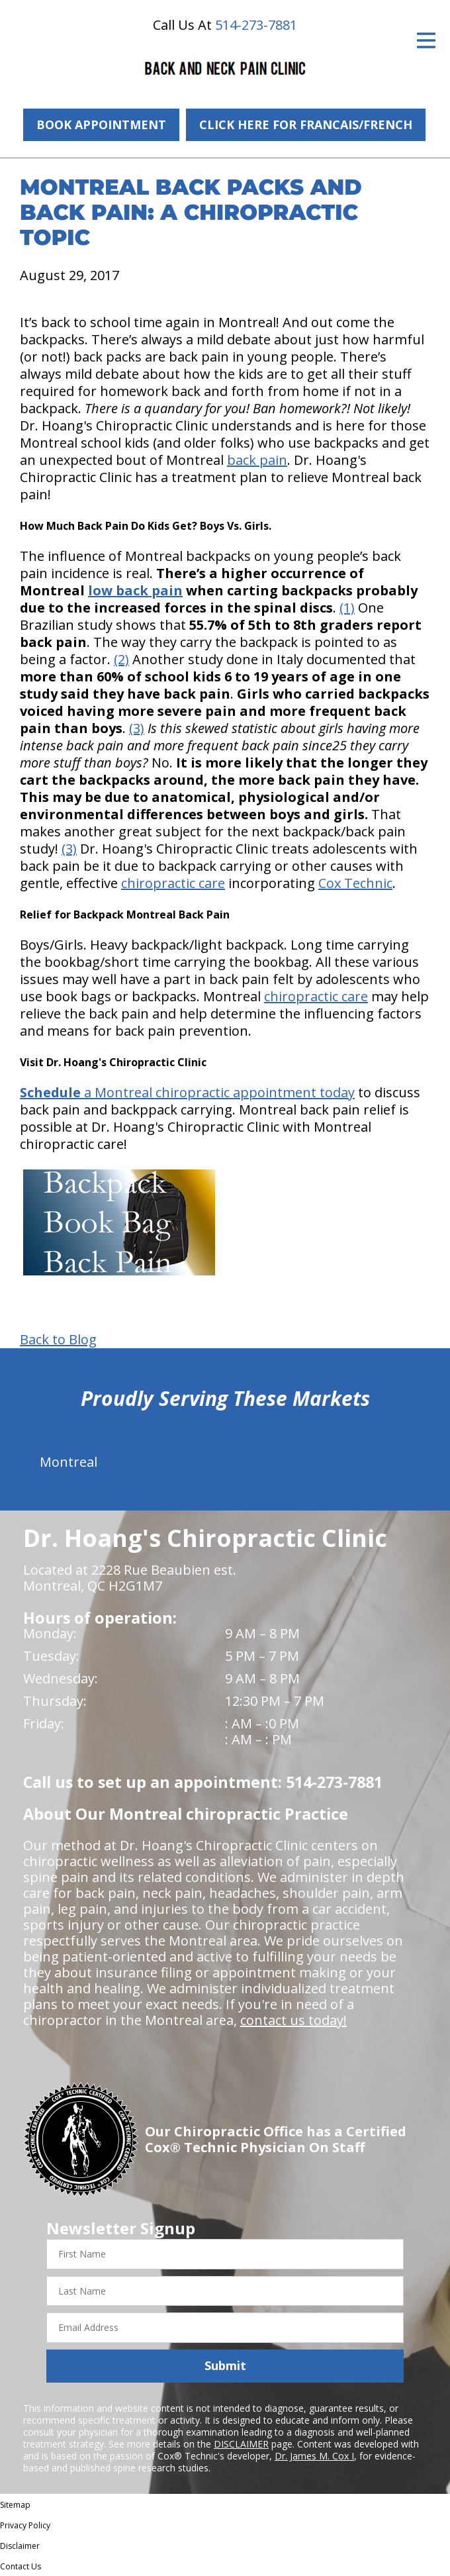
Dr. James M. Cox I (314, 2456)
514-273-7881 (256, 25)
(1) (347, 608)
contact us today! (293, 2020)
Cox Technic (355, 883)
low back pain (135, 590)
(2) (121, 659)
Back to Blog (58, 1339)
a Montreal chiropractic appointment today (187, 1092)
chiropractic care (173, 883)
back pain (257, 460)
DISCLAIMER (241, 2444)
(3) (136, 728)
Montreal (68, 1462)
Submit (225, 2365)
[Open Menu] (426, 40)
